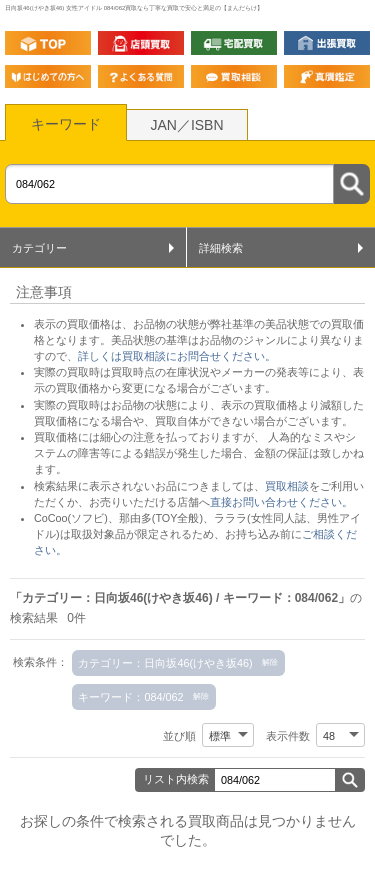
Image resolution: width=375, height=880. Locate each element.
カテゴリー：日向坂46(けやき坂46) (165, 663)
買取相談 (287, 486)
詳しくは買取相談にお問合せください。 (177, 356)
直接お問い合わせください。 (281, 502)
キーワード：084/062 (130, 697)
